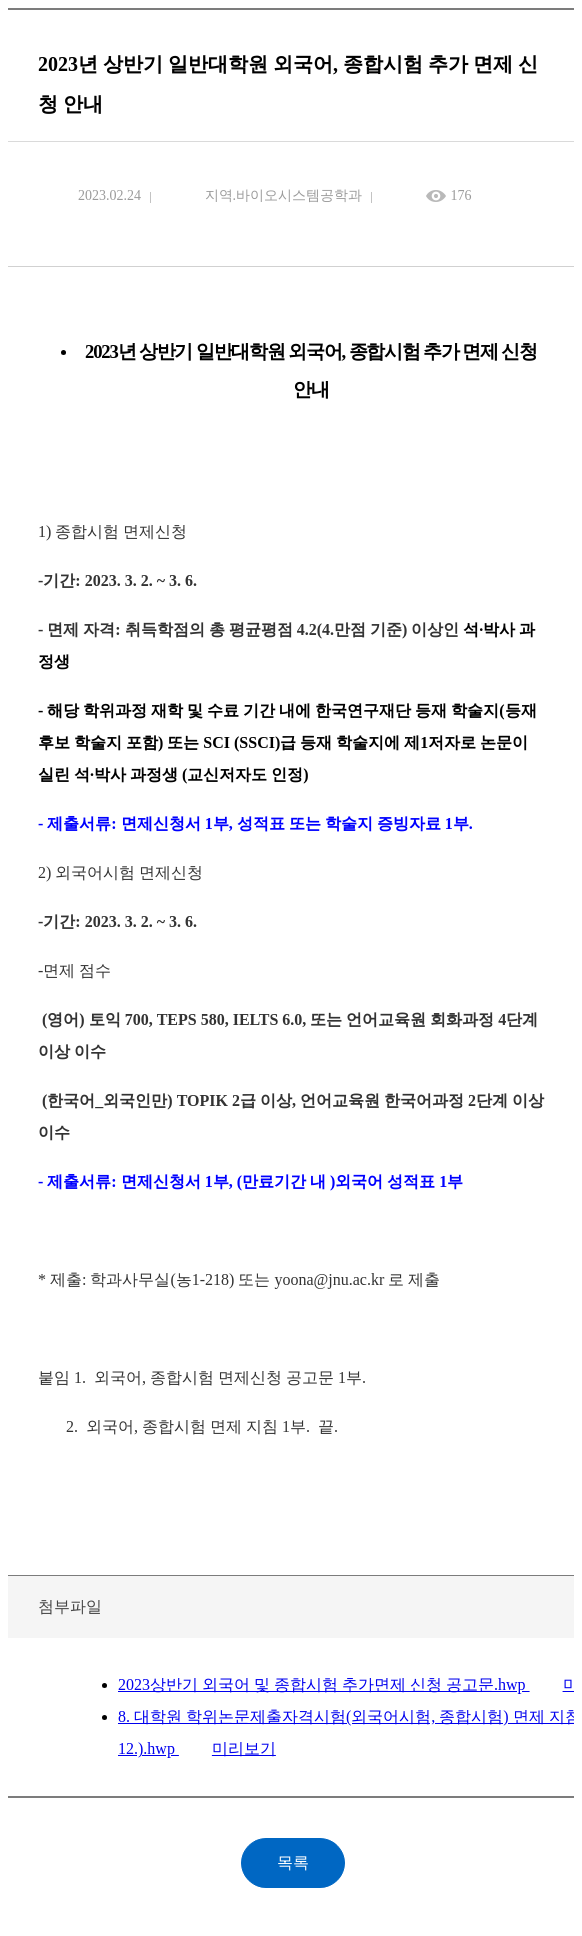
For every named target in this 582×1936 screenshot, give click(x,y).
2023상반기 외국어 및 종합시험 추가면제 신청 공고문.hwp (324, 1684)
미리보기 (244, 1748)
